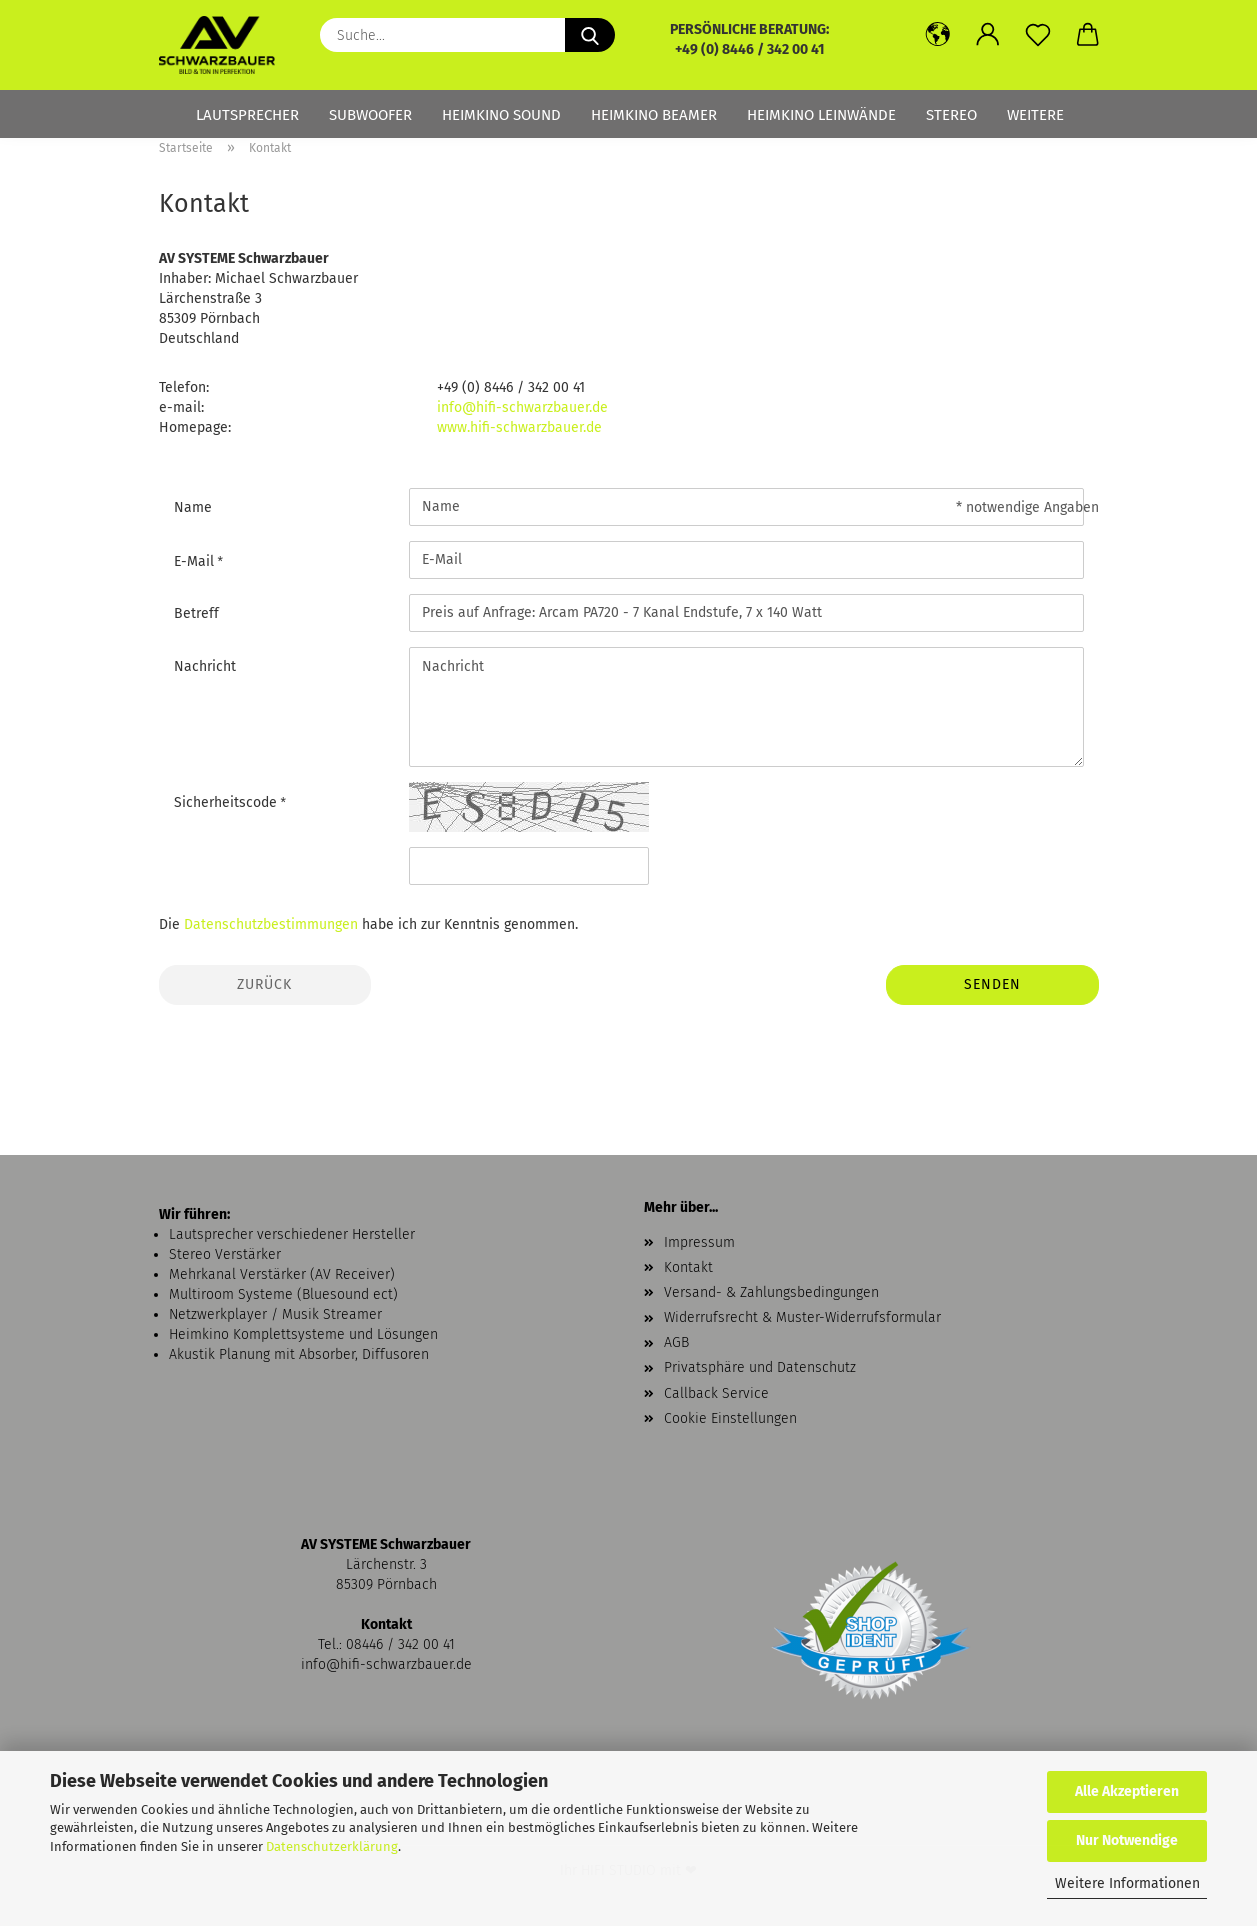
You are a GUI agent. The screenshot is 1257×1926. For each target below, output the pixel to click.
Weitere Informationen (1127, 1883)
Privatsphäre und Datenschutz (760, 1367)
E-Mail (196, 561)
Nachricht (205, 666)
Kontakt (688, 1267)
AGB (676, 1342)
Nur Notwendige (1127, 1840)
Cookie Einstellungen (730, 1418)
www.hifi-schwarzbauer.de (519, 427)
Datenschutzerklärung (332, 1846)
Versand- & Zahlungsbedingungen (771, 1292)
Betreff (196, 613)
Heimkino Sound (501, 115)
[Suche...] (590, 35)
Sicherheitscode (227, 802)
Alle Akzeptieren (1127, 1791)
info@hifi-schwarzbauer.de (522, 407)
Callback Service (716, 1393)
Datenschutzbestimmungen (271, 924)
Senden (992, 984)
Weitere (1035, 115)
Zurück (264, 984)
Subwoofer (370, 115)
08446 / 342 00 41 (400, 1644)
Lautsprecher (247, 115)
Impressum (699, 1242)
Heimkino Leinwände (821, 115)
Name (193, 507)
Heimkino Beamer (654, 115)
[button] (938, 35)
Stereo (951, 115)
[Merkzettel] (1038, 35)
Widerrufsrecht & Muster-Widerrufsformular (802, 1317)
